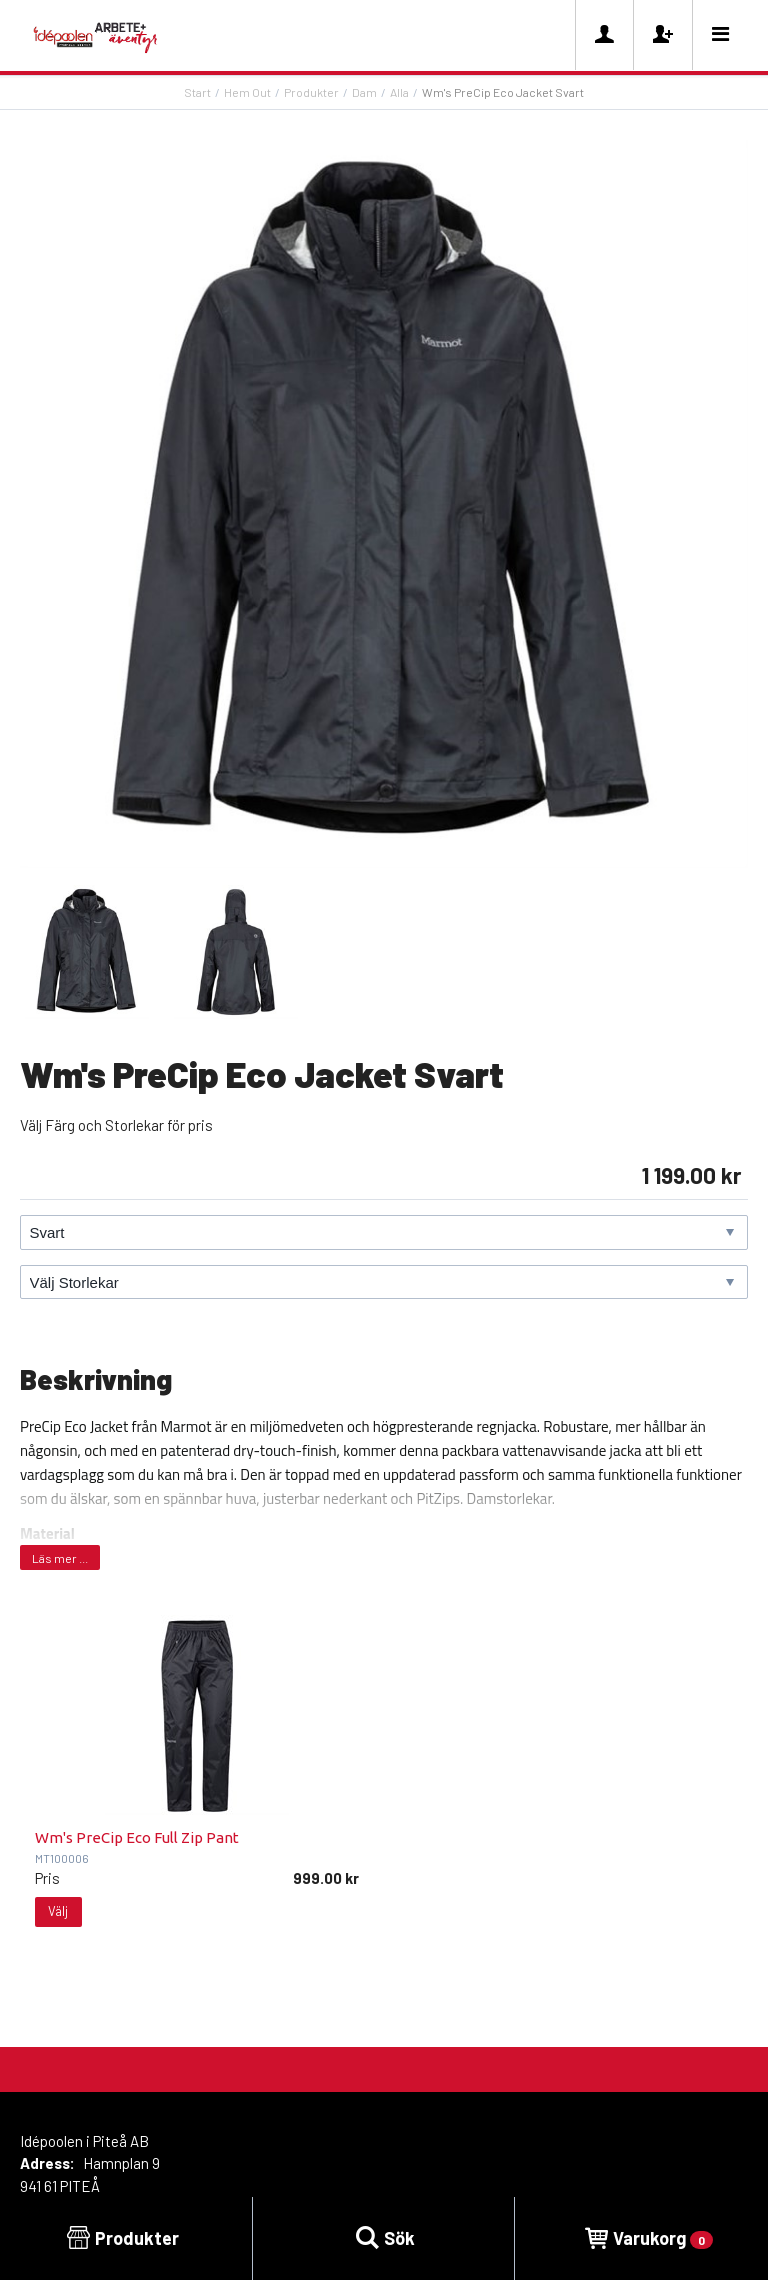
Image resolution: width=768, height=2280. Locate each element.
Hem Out (247, 92)
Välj (58, 1911)
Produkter (311, 92)
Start (197, 92)
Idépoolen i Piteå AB (84, 2141)
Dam (364, 92)
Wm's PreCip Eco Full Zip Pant (137, 1837)
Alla (399, 92)
